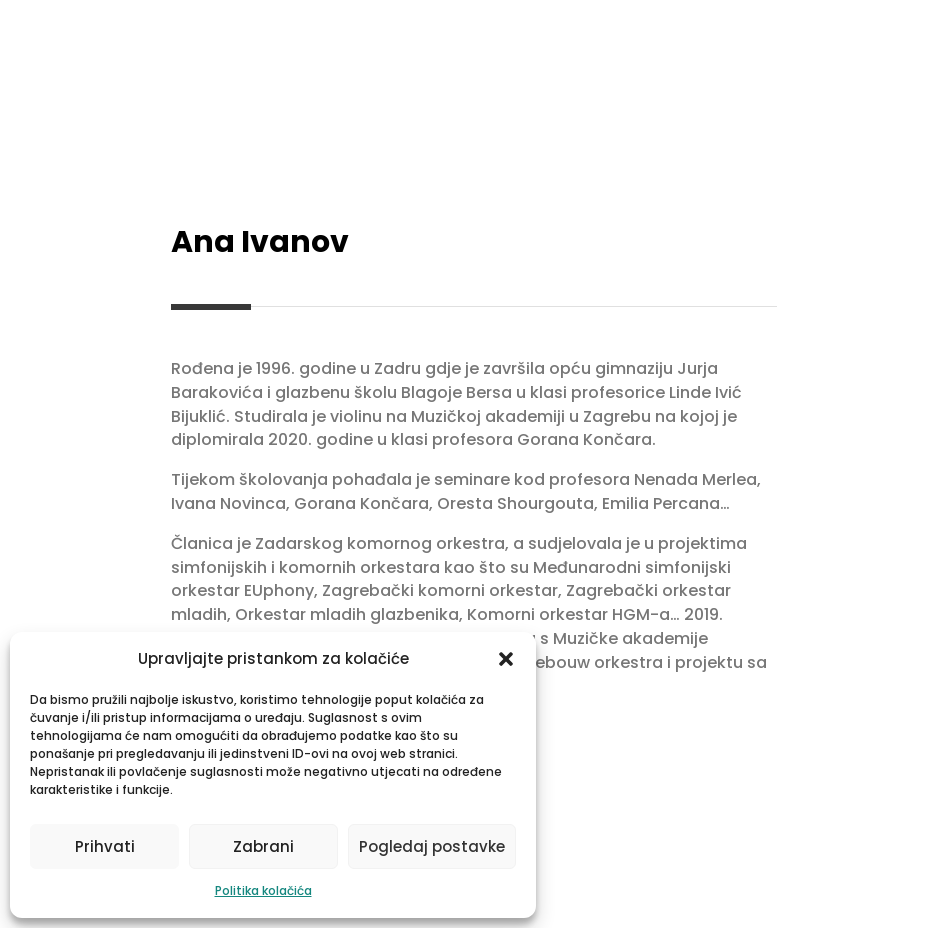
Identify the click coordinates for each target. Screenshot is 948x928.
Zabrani (263, 846)
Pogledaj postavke (432, 846)
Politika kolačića (263, 890)
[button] (506, 659)
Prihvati (105, 846)
